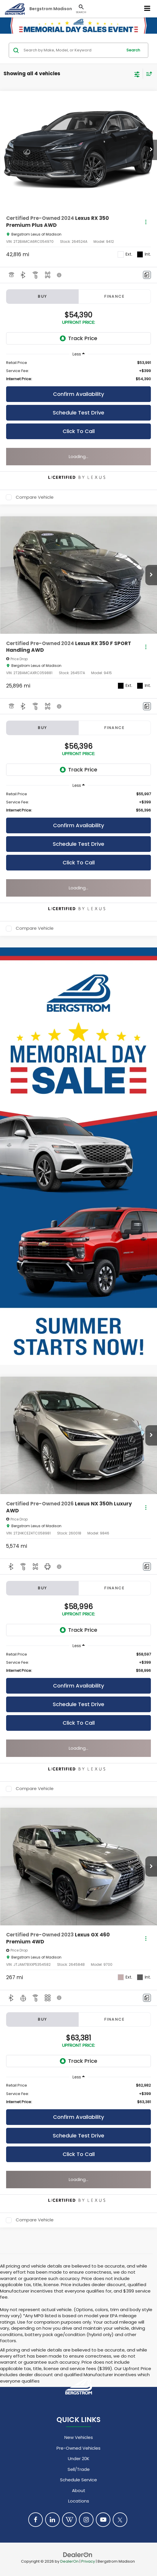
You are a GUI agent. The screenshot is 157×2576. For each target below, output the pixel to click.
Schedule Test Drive (78, 412)
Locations (78, 2501)
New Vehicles (78, 2437)
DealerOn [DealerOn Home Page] (69, 2561)
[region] (78, 371)
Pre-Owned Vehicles (78, 2448)
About (78, 2490)
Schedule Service (78, 2480)
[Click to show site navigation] (147, 8)
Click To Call (79, 431)
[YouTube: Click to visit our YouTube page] (103, 2519)
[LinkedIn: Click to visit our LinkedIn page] (52, 2519)
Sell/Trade (79, 2469)
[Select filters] (137, 73)
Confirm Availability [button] (78, 394)
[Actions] (146, 222)
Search (133, 50)
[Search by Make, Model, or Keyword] (72, 50)
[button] (151, 150)
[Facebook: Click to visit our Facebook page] (35, 2519)
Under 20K (78, 2458)
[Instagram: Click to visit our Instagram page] (86, 2519)
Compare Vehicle (35, 497)
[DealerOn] (78, 2554)
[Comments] (147, 275)
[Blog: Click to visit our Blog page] (69, 2519)
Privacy (88, 2561)
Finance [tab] (114, 296)
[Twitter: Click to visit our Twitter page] (120, 2519)
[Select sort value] (147, 74)
